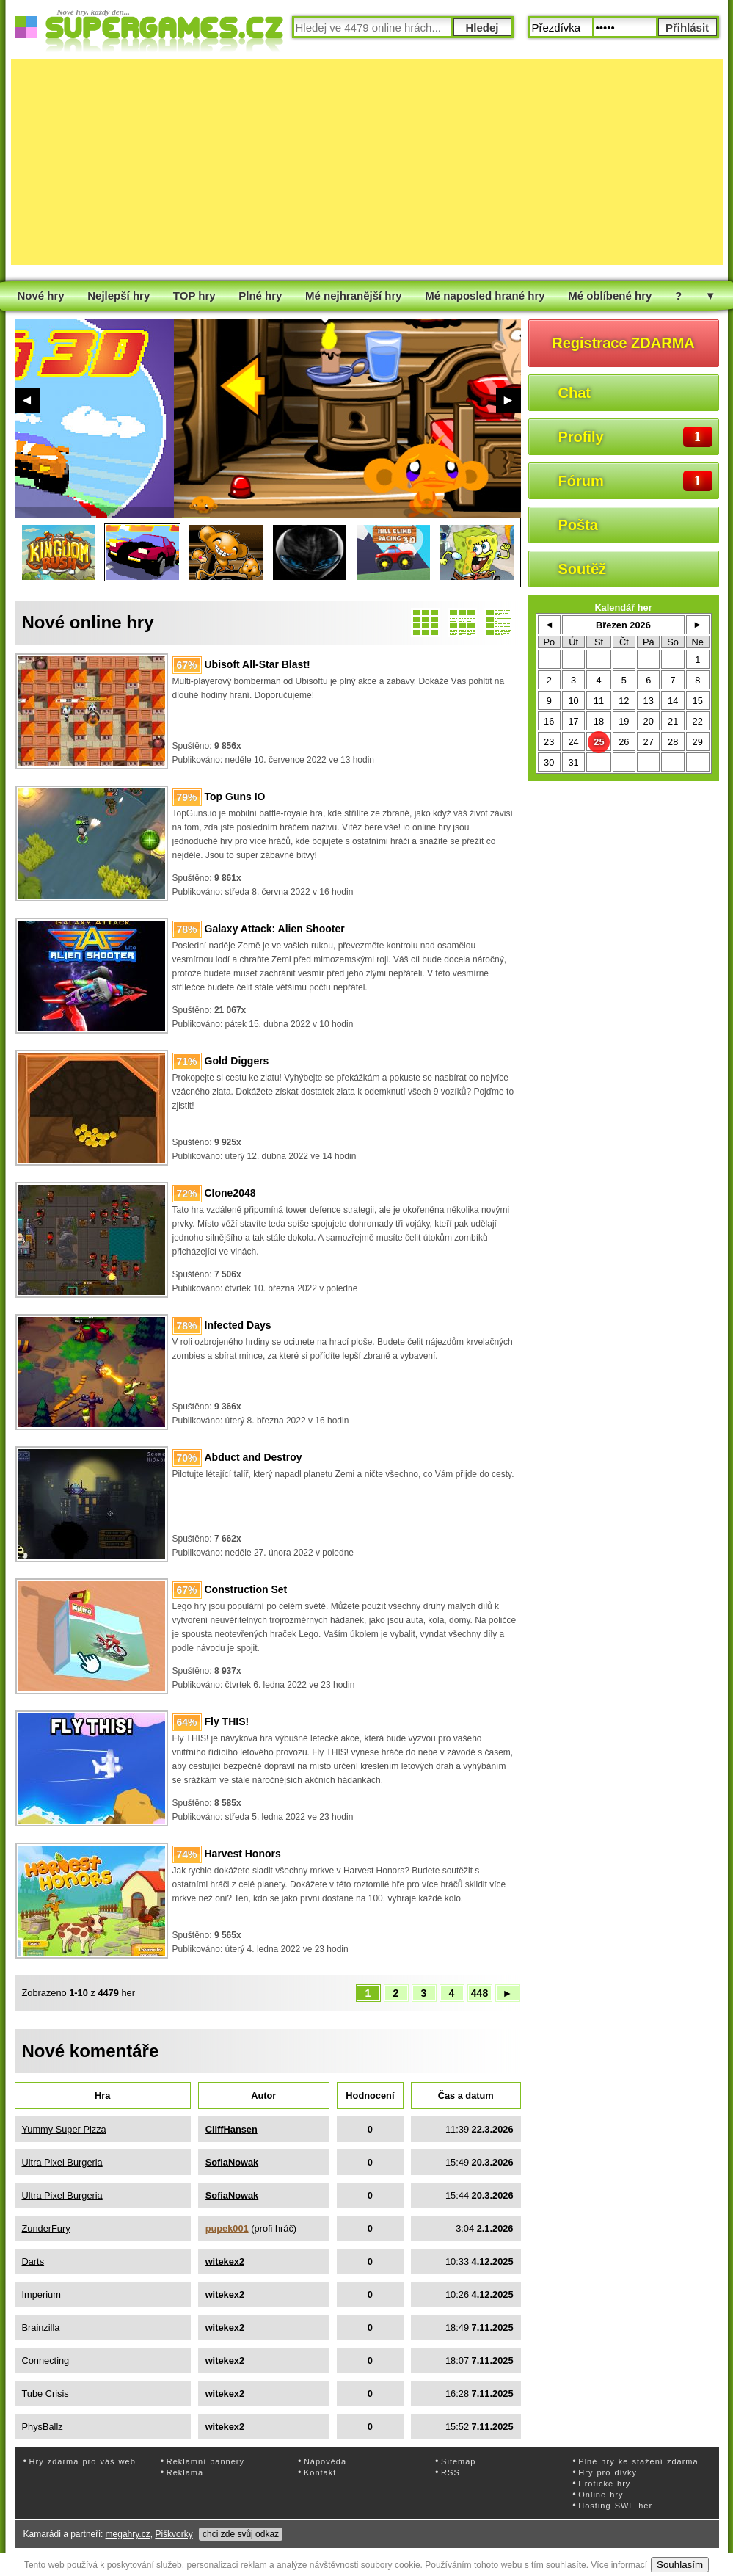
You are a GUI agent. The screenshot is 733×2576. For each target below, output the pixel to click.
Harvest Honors (243, 1854)
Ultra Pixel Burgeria (62, 2162)
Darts (33, 2261)
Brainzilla (41, 2327)
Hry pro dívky (607, 2472)
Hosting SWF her (615, 2505)
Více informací (619, 2565)
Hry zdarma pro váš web (82, 2461)
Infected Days (238, 1325)
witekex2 (224, 2261)
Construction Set (246, 1589)
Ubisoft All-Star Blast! (257, 664)
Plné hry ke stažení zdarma (638, 2461)
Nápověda (325, 2461)
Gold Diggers (237, 1061)
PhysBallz (42, 2426)
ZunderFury (46, 2228)
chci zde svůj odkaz (241, 2534)
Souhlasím (680, 2564)
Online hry (600, 2494)
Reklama (185, 2472)
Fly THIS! (227, 1721)
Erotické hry (604, 2483)
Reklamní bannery (205, 2461)
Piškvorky (173, 2534)
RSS (450, 2472)
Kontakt (320, 2472)
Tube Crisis (45, 2393)
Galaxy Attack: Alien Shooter (275, 929)
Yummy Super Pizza (64, 2129)
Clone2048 (230, 1193)
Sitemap (458, 2461)
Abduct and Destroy (253, 1457)
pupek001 (227, 2228)
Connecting (46, 2360)
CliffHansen (231, 2129)
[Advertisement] (290, 162)
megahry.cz (128, 2534)
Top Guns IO (235, 796)
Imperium (41, 2294)
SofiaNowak (232, 2162)
